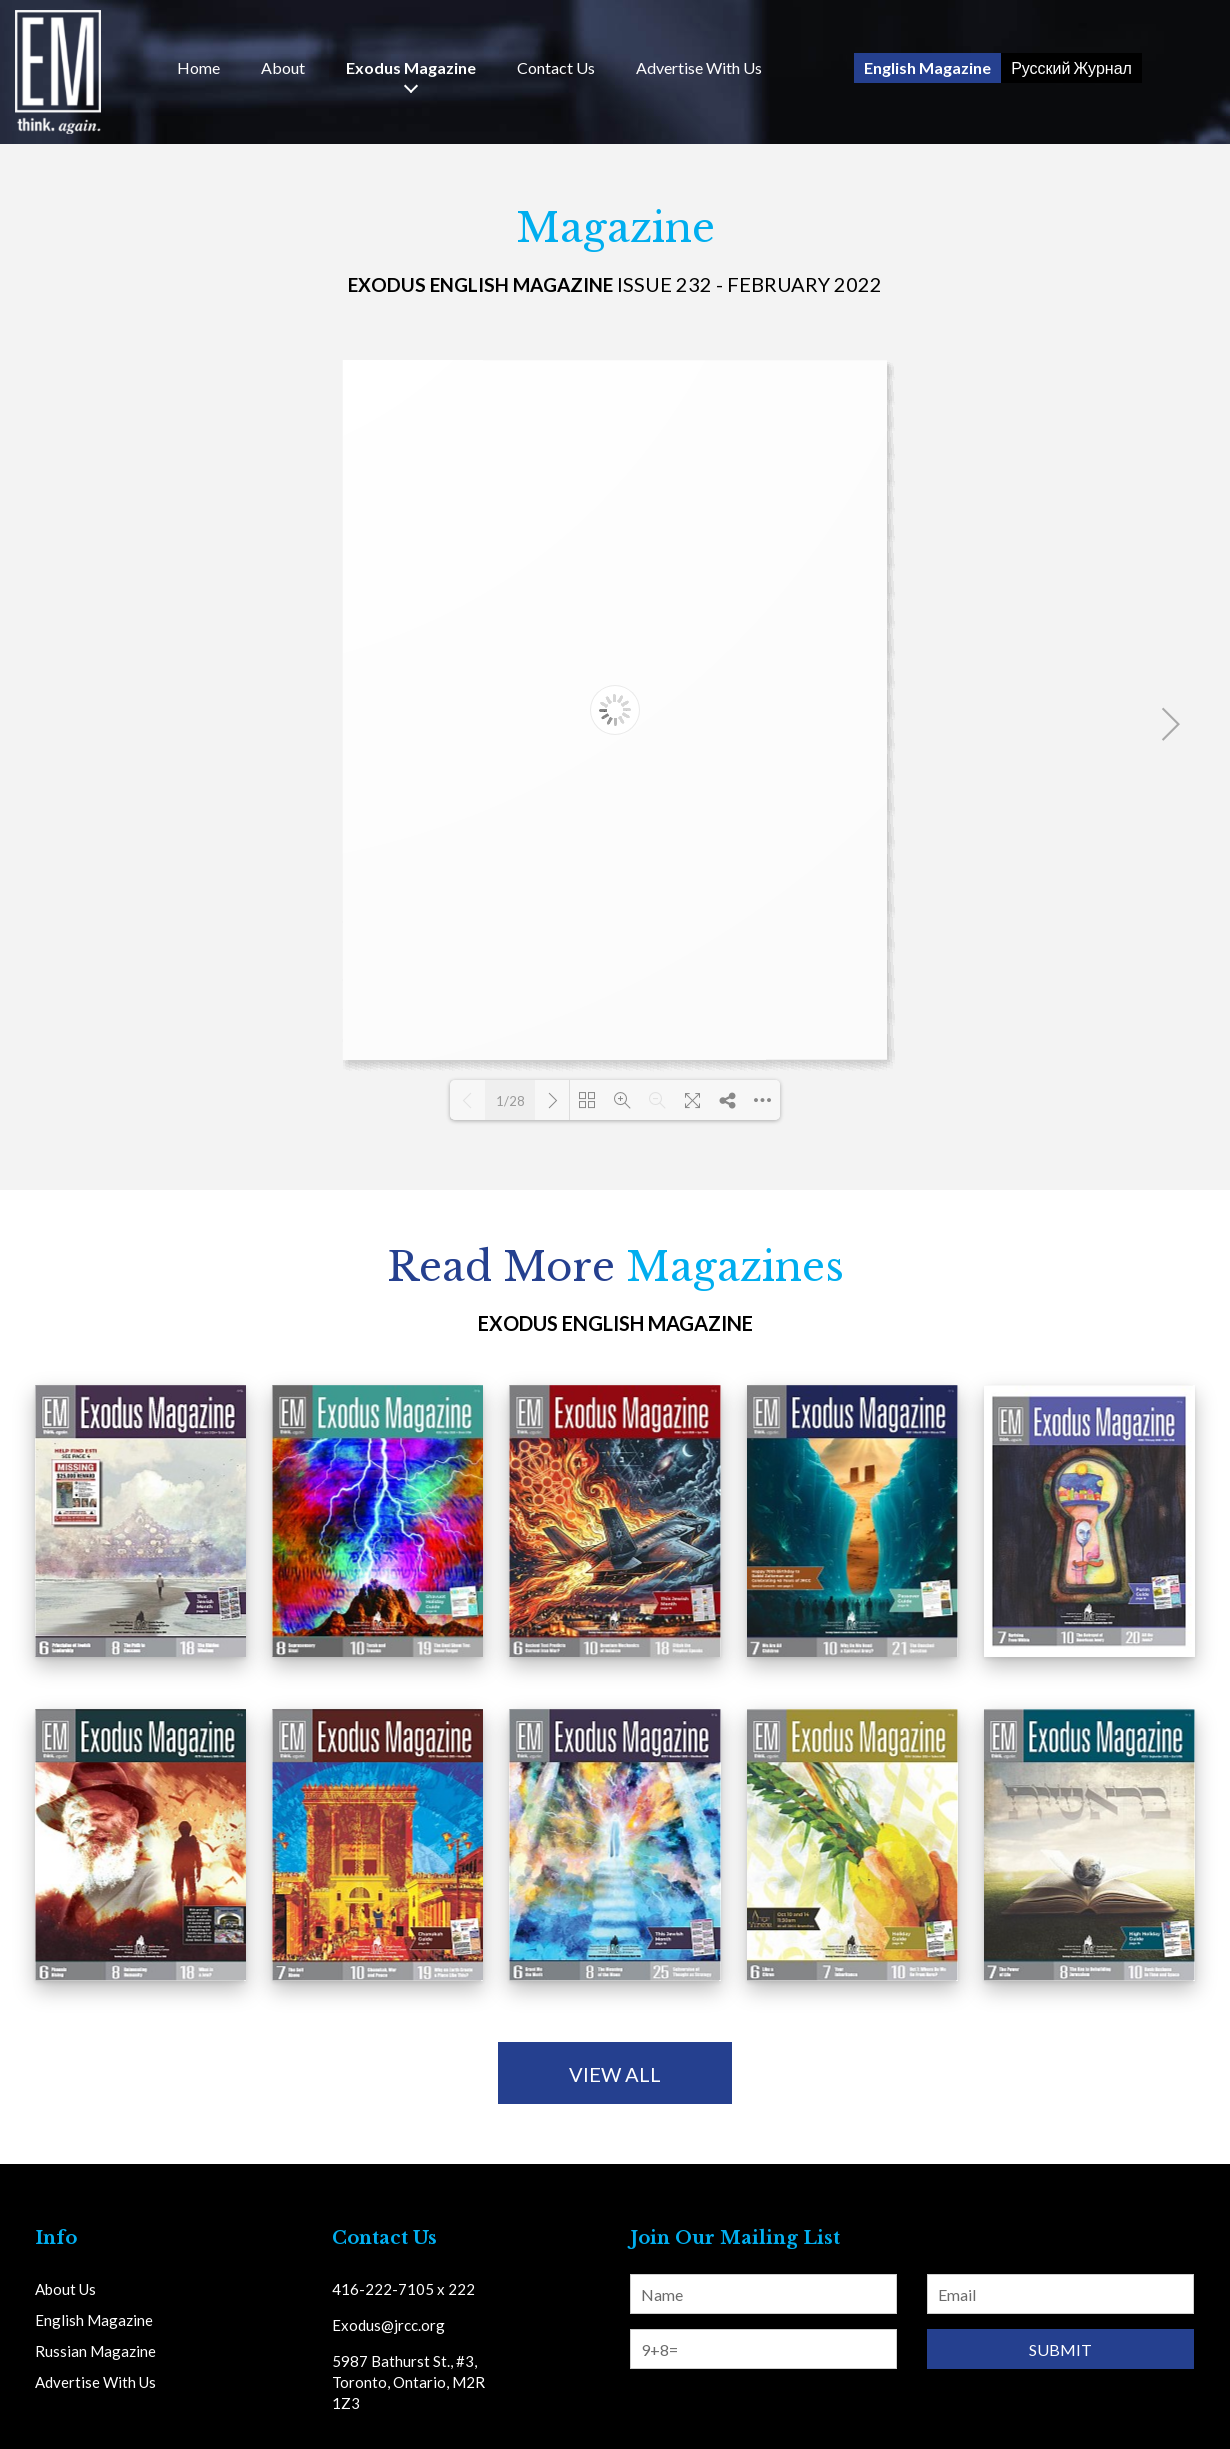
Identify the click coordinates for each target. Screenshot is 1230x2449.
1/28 (510, 1101)
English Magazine (927, 67)
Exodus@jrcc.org (388, 2325)
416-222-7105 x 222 (403, 2289)
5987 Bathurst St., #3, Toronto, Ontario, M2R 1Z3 (408, 2382)
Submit (1060, 2349)
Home (198, 68)
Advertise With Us (699, 68)
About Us (65, 2289)
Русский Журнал (1071, 67)
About (283, 68)
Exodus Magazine (411, 68)
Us (556, 68)
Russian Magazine (95, 2351)
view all (615, 2074)
